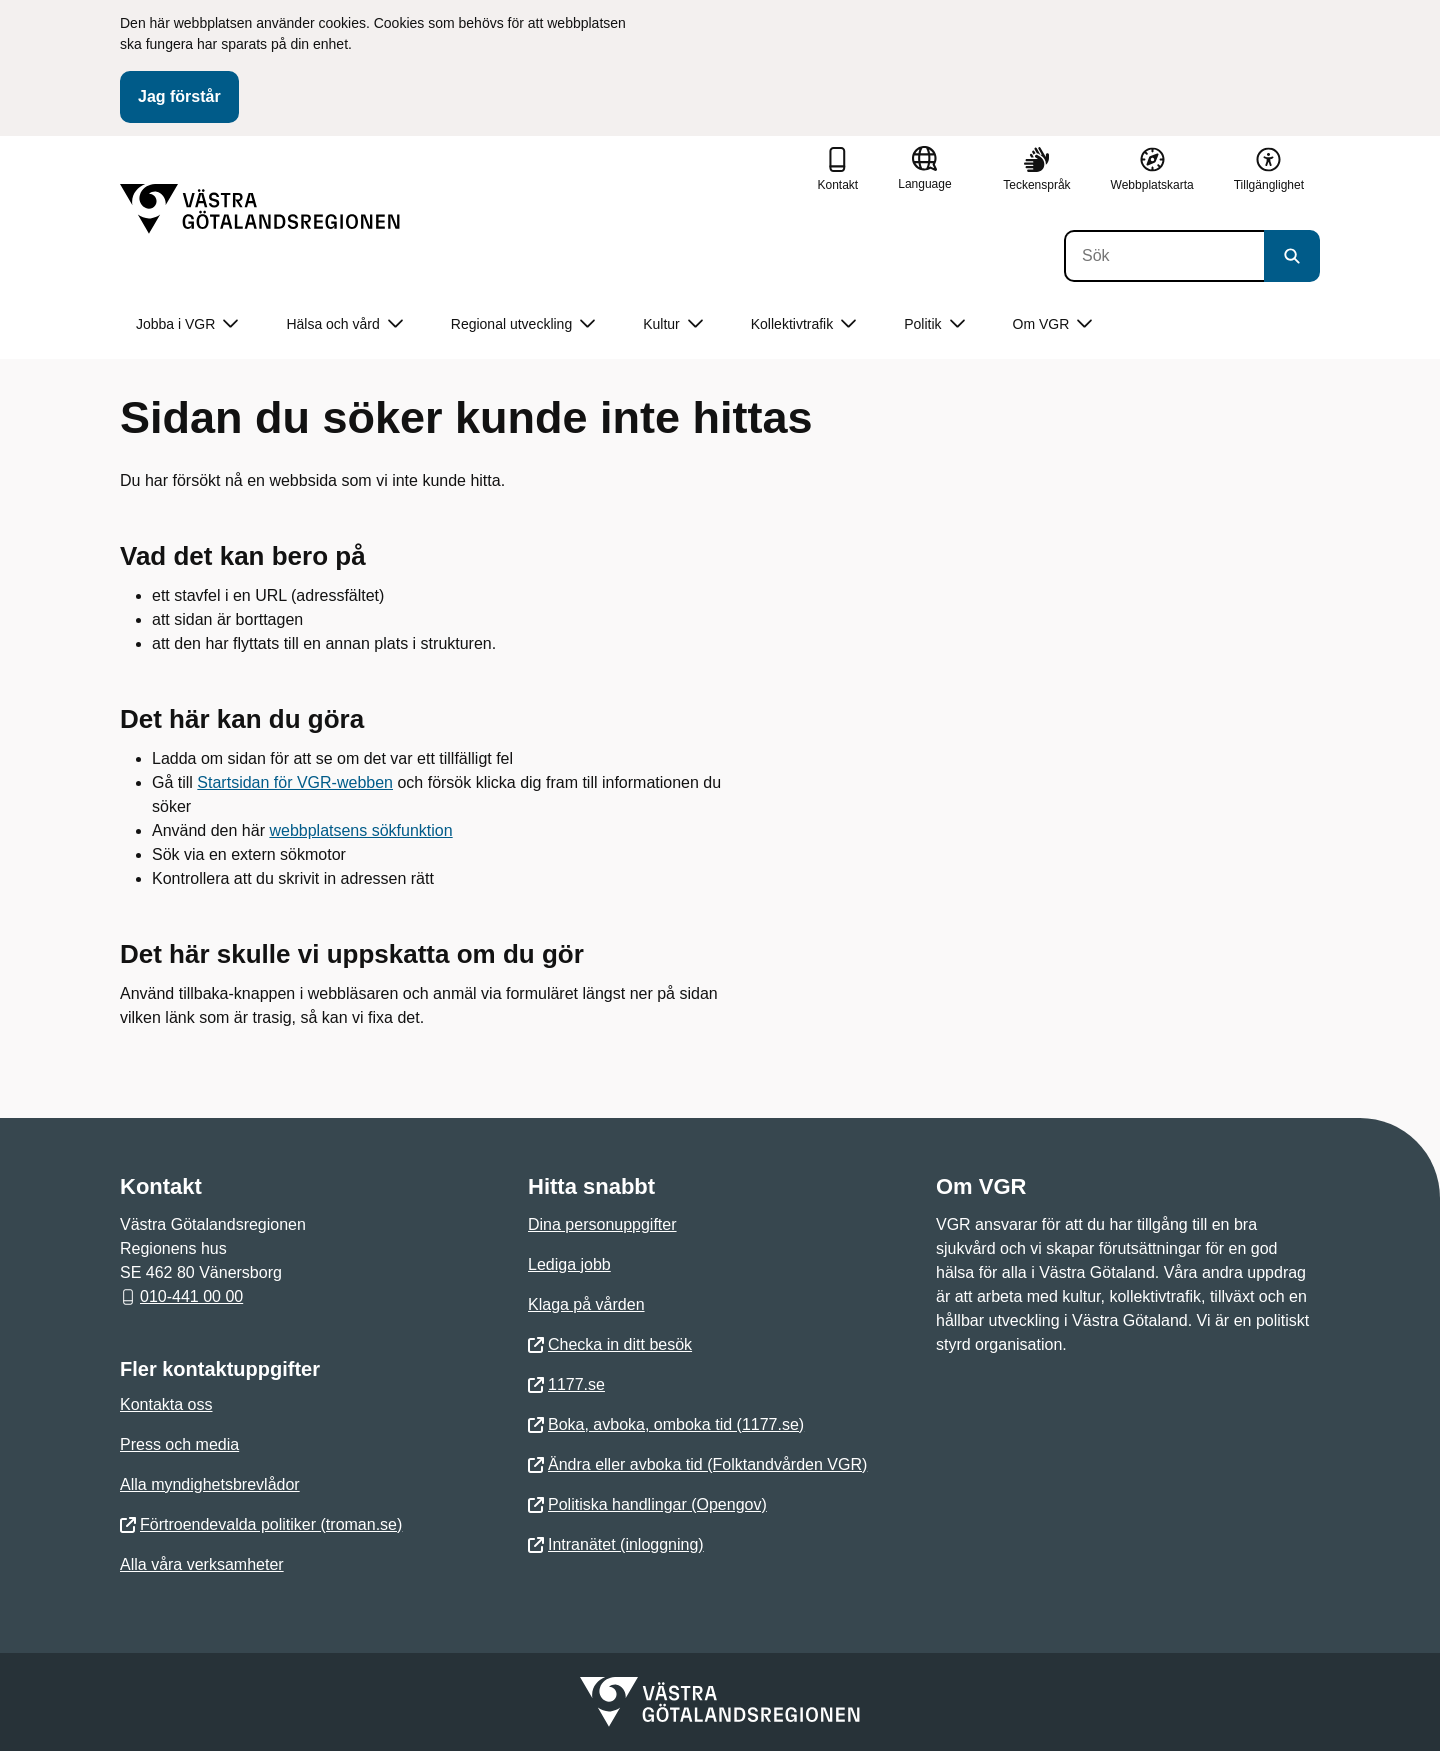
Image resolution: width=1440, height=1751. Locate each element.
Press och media (179, 1444)
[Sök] (1164, 256)
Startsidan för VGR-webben (295, 782)
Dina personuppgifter (602, 1224)
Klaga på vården (586, 1304)
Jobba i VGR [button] (187, 324)
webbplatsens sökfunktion (360, 830)
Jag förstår (179, 96)
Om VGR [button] (1053, 324)
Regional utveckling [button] (523, 324)
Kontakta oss (166, 1404)
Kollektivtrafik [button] (803, 324)
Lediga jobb (569, 1264)
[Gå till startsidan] (260, 209)
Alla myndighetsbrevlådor (210, 1484)
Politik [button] (934, 324)
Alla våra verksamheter (202, 1564)
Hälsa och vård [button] (344, 324)
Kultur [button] (673, 324)
